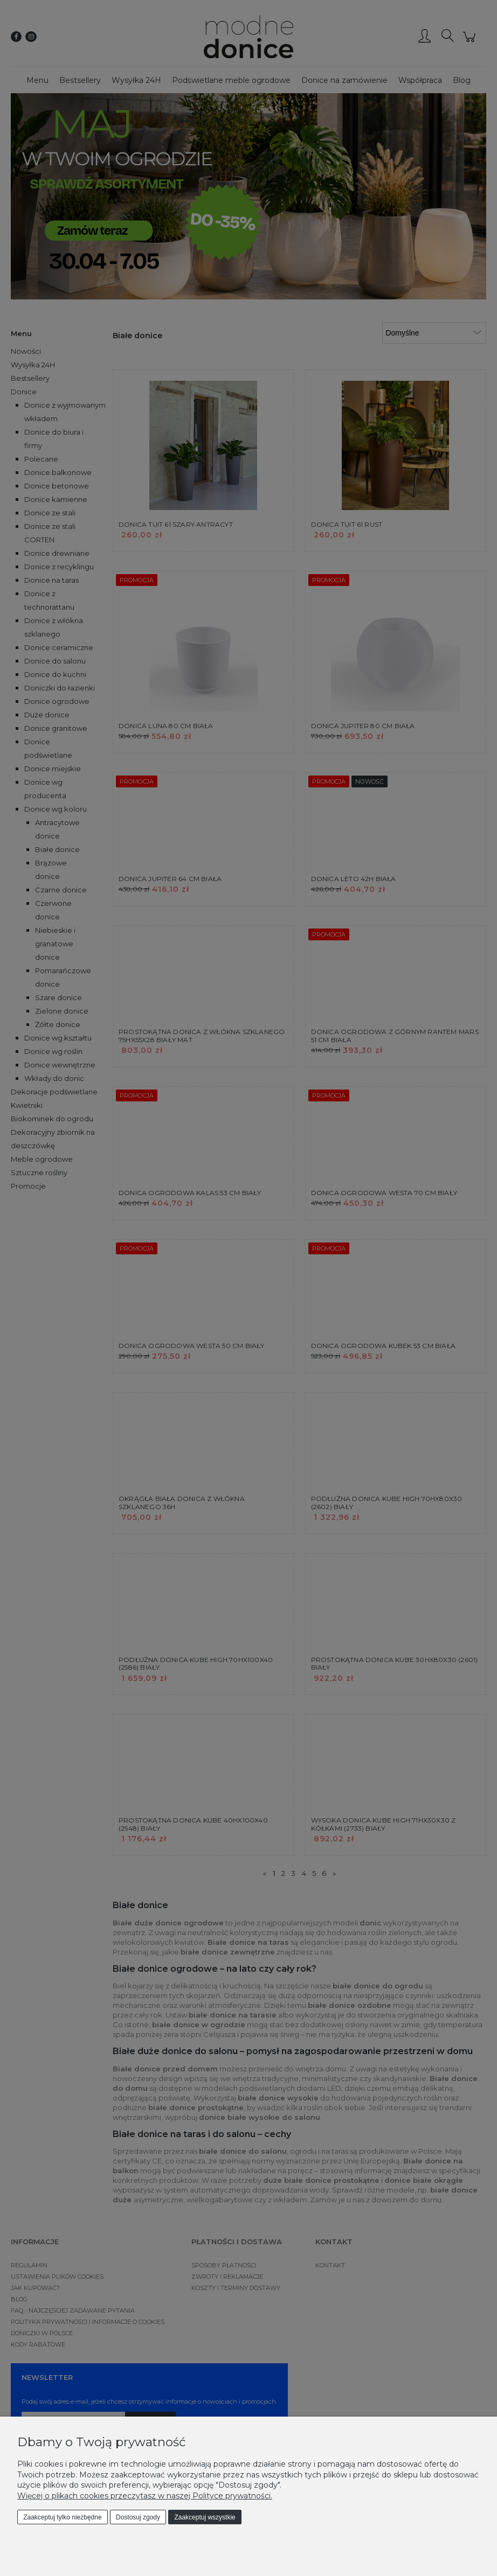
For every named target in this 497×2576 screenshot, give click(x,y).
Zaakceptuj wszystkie (204, 2517)
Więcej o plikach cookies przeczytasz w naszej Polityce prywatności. (144, 2496)
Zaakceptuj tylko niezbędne (62, 2517)
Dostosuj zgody (138, 2517)
